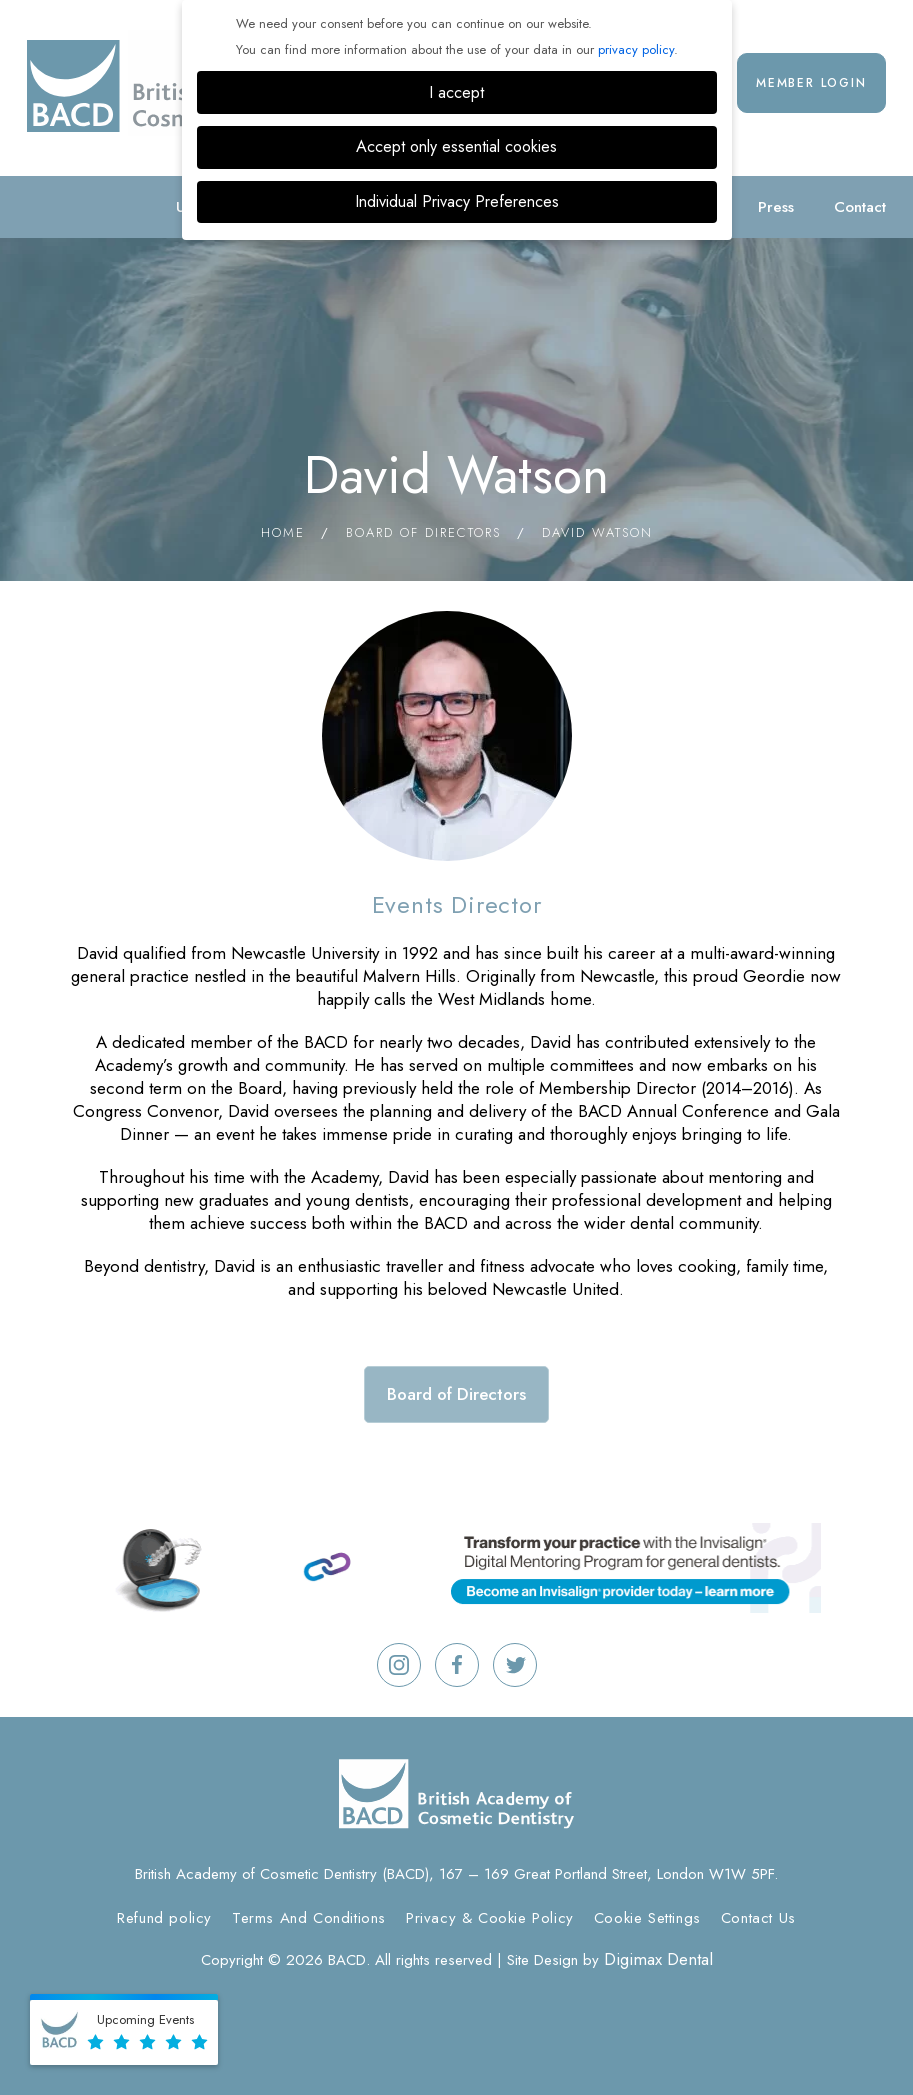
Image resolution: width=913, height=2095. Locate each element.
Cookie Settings (647, 1918)
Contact (860, 207)
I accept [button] (456, 92)
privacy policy (636, 49)
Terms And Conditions (309, 1918)
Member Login (811, 83)
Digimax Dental (658, 1959)
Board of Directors (423, 532)
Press (776, 207)
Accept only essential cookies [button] (456, 146)
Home (283, 532)
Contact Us (758, 1918)
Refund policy (164, 1918)
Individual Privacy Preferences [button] (457, 201)
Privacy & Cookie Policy (490, 1918)
